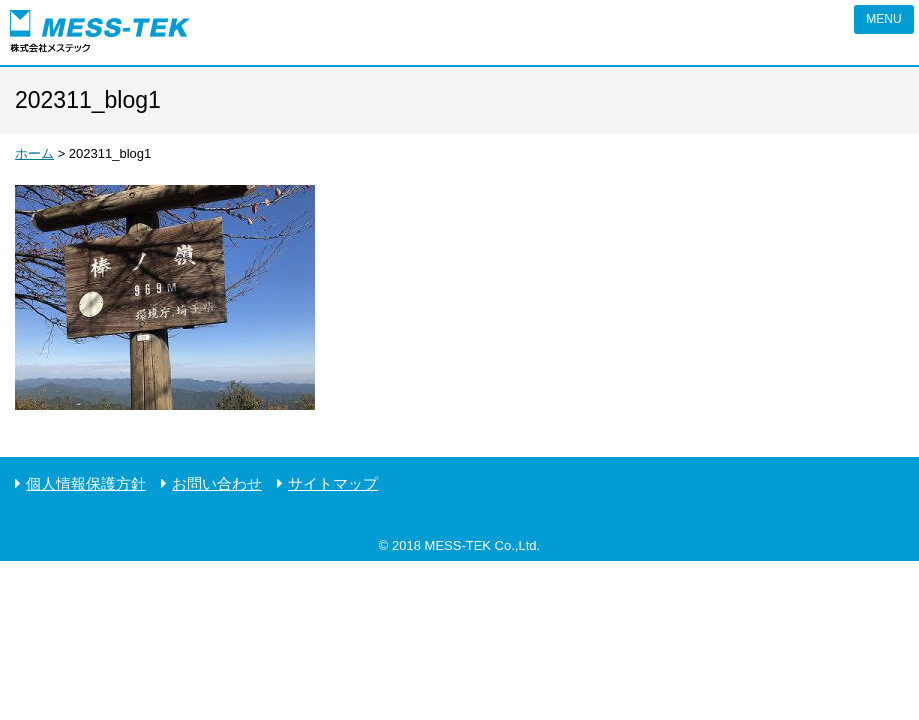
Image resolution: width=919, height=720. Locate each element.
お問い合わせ (217, 483)
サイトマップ (333, 483)
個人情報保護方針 (86, 483)
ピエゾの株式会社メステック (100, 32)
